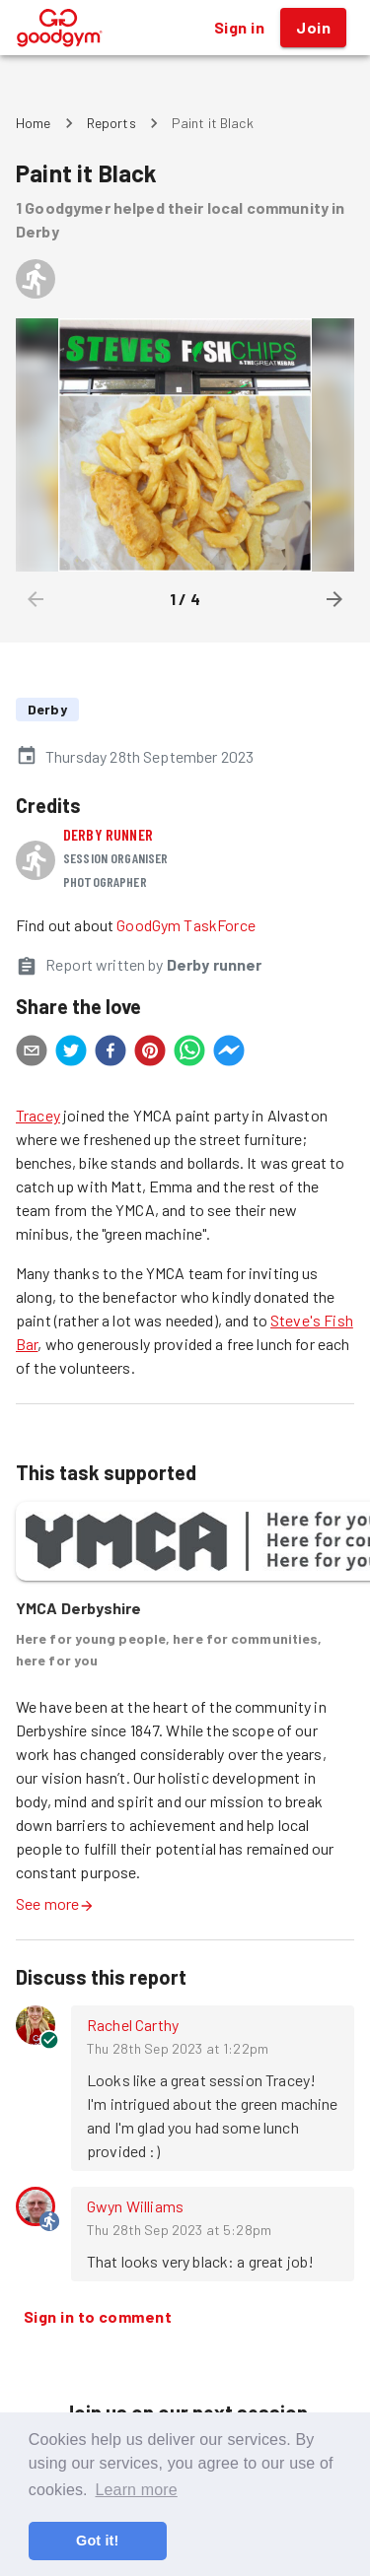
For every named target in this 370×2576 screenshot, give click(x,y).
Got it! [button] (97, 2540)
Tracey (38, 1115)
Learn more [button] (136, 2489)
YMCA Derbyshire (78, 1607)
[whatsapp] (189, 1053)
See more (55, 1903)
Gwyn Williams (135, 2206)
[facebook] (110, 1053)
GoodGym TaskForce (186, 924)
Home (33, 122)
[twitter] (71, 1053)
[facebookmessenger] (229, 1053)
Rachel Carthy (133, 2024)
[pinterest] (150, 1053)
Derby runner (108, 834)
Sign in (239, 27)
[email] (31, 1053)
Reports (111, 122)
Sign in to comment (98, 2317)
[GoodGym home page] (60, 25)
